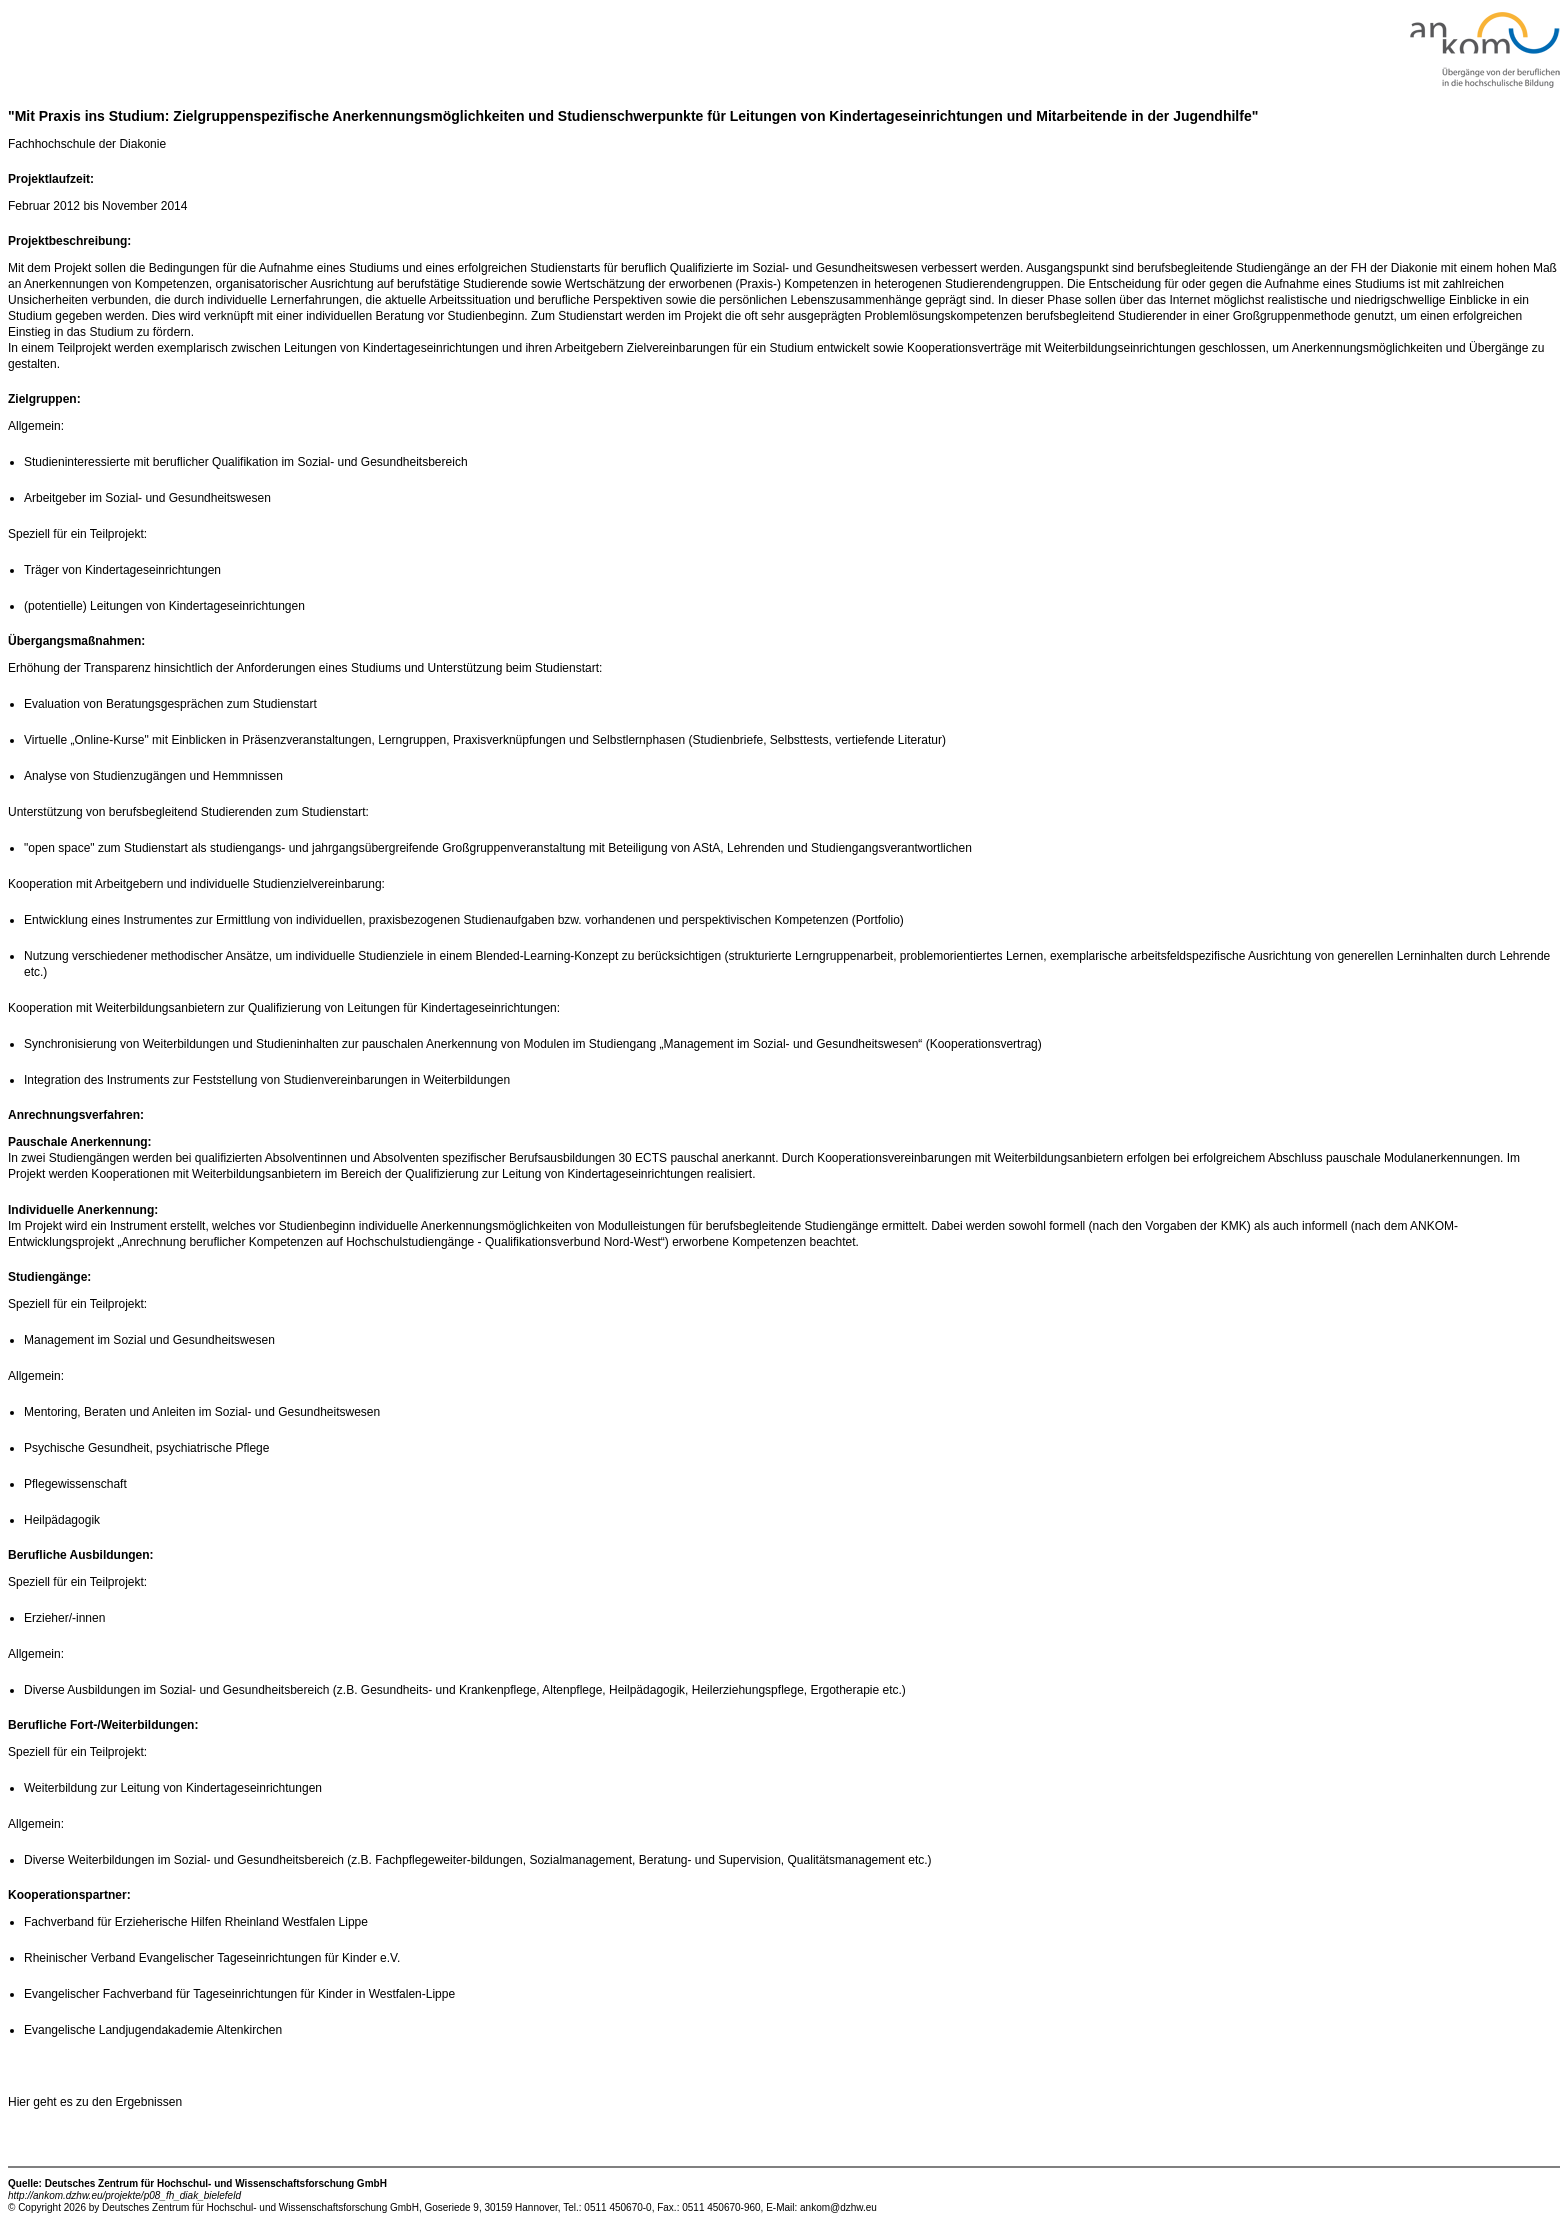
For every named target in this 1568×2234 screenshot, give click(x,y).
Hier (20, 2102)
